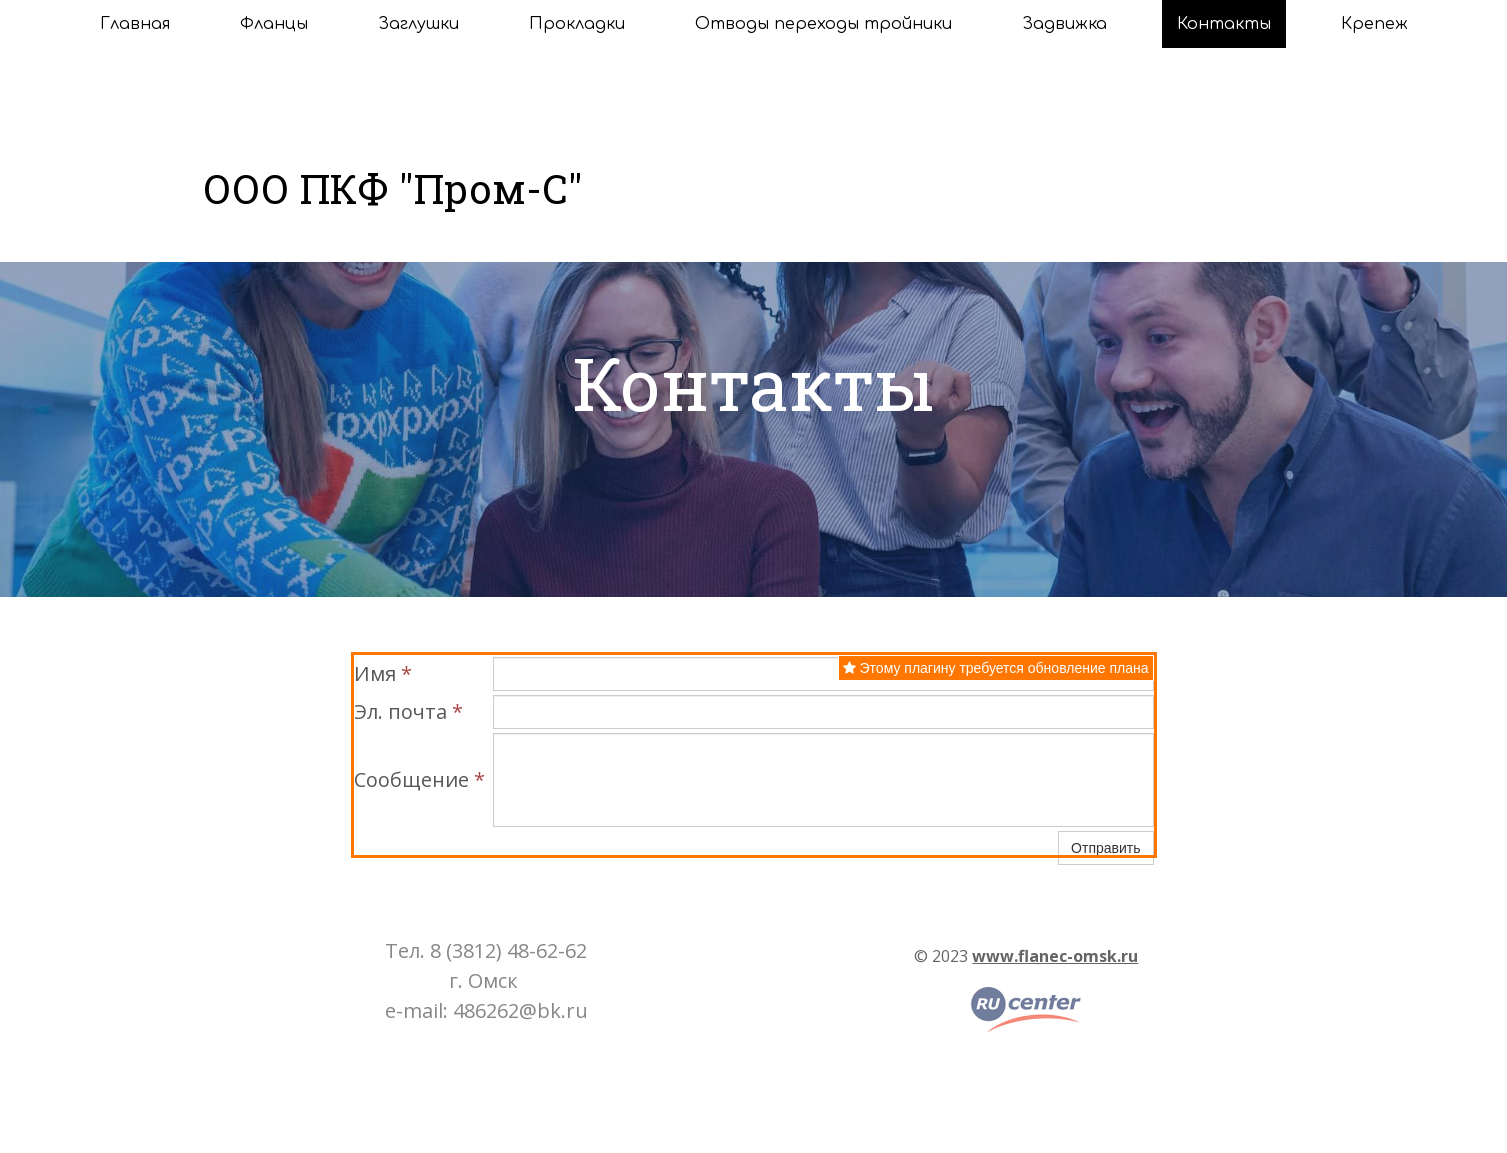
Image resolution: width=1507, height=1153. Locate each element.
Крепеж (1374, 24)
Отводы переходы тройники (823, 24)
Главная (135, 24)
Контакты (1224, 24)
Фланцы (274, 24)
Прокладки (577, 24)
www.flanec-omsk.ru (1055, 956)
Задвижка (1064, 24)
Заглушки (418, 24)
